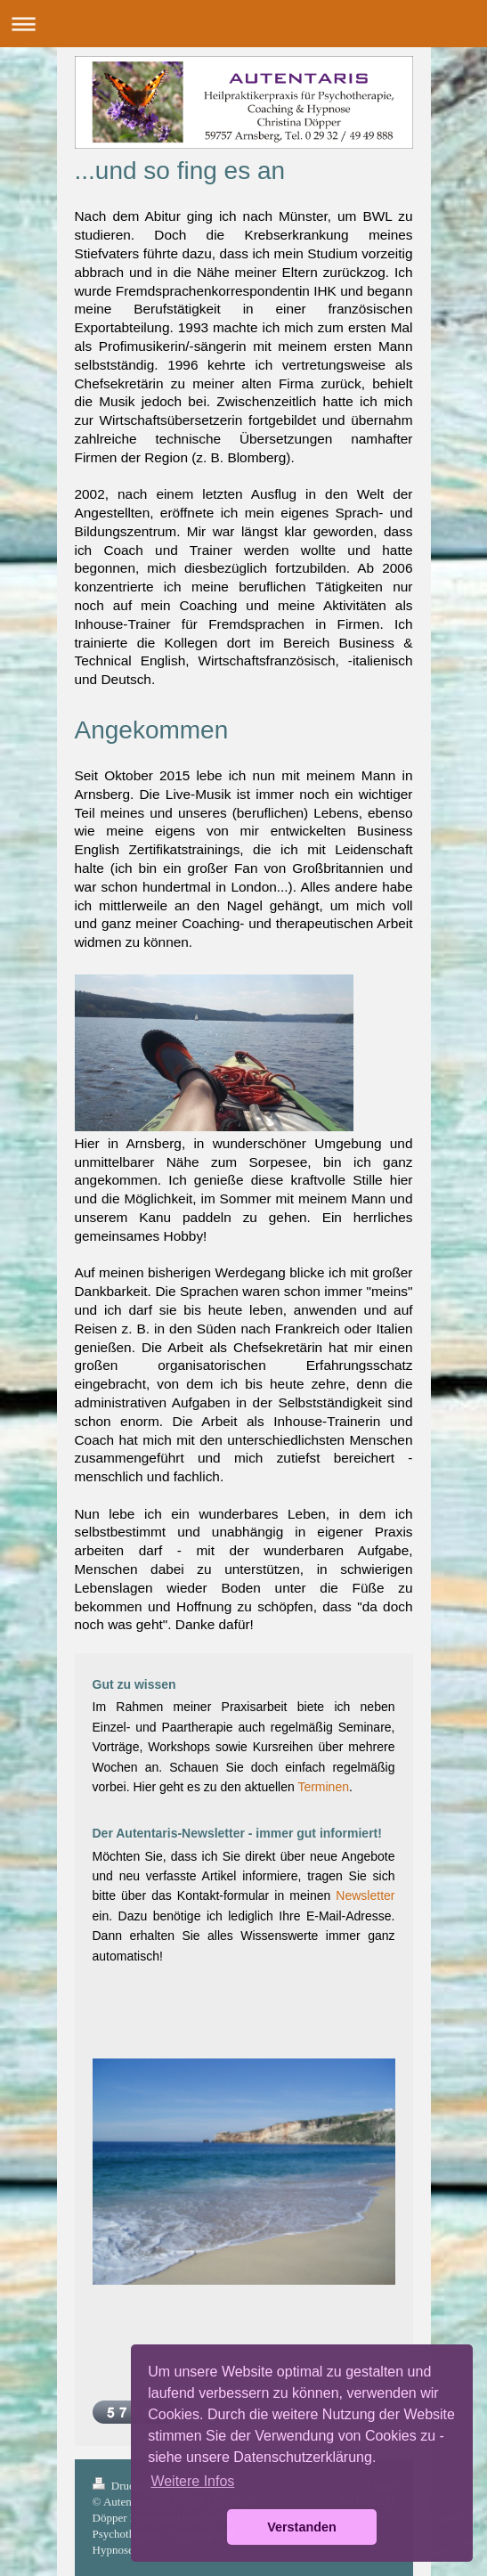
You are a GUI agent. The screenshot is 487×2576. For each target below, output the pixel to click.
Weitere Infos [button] (192, 2481)
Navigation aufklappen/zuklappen (243, 23)
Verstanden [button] (302, 2527)
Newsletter (365, 1895)
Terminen (323, 1787)
